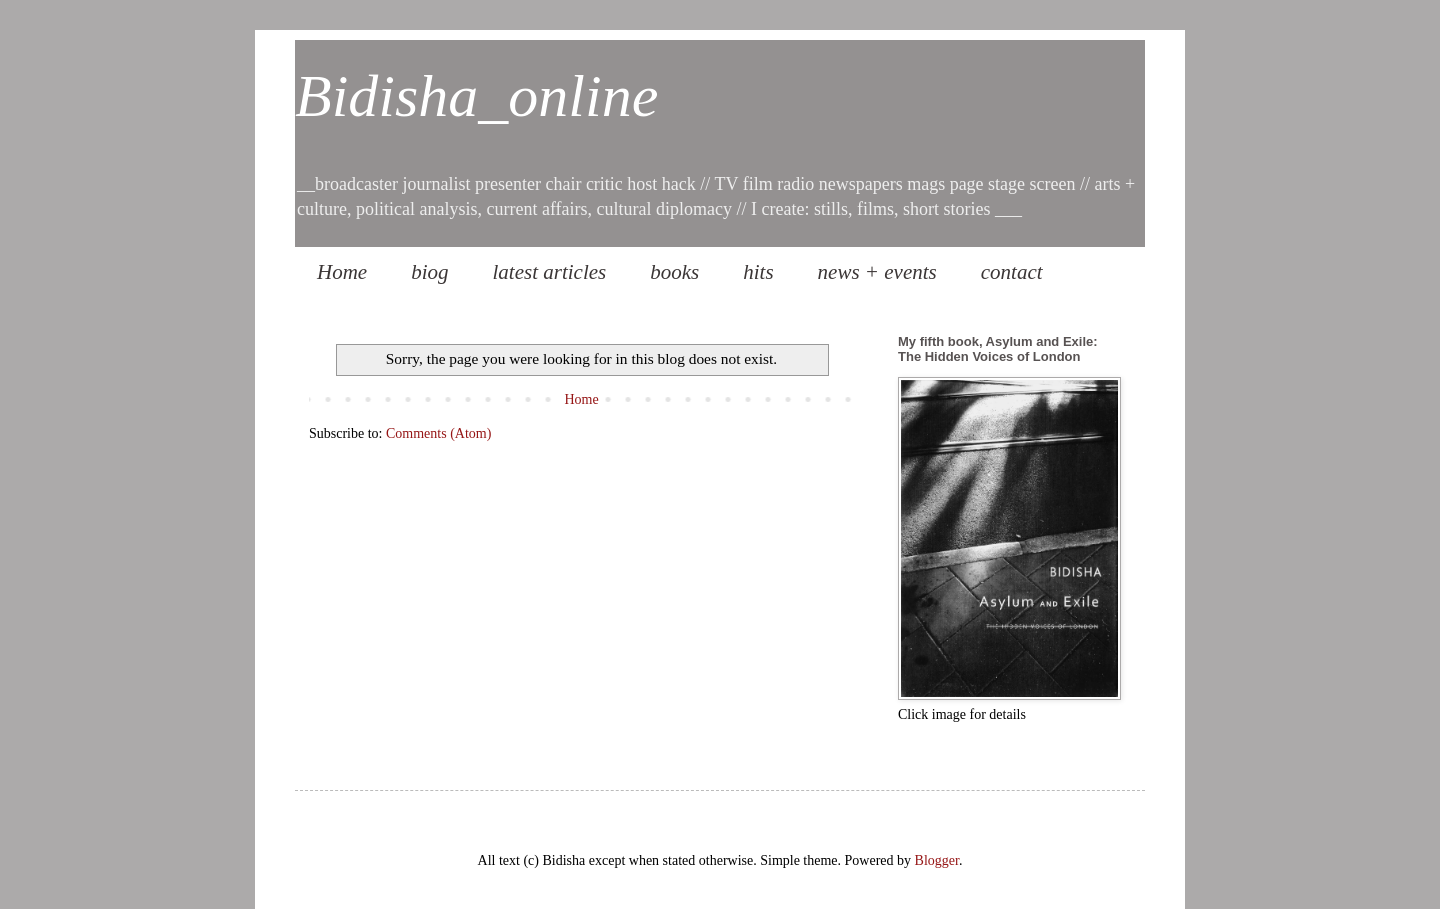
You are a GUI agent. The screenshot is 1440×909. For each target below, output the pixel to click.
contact (1012, 272)
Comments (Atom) (438, 433)
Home (342, 272)
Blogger (937, 860)
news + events (877, 272)
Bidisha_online (476, 96)
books (674, 272)
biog (429, 272)
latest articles (550, 272)
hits (758, 272)
